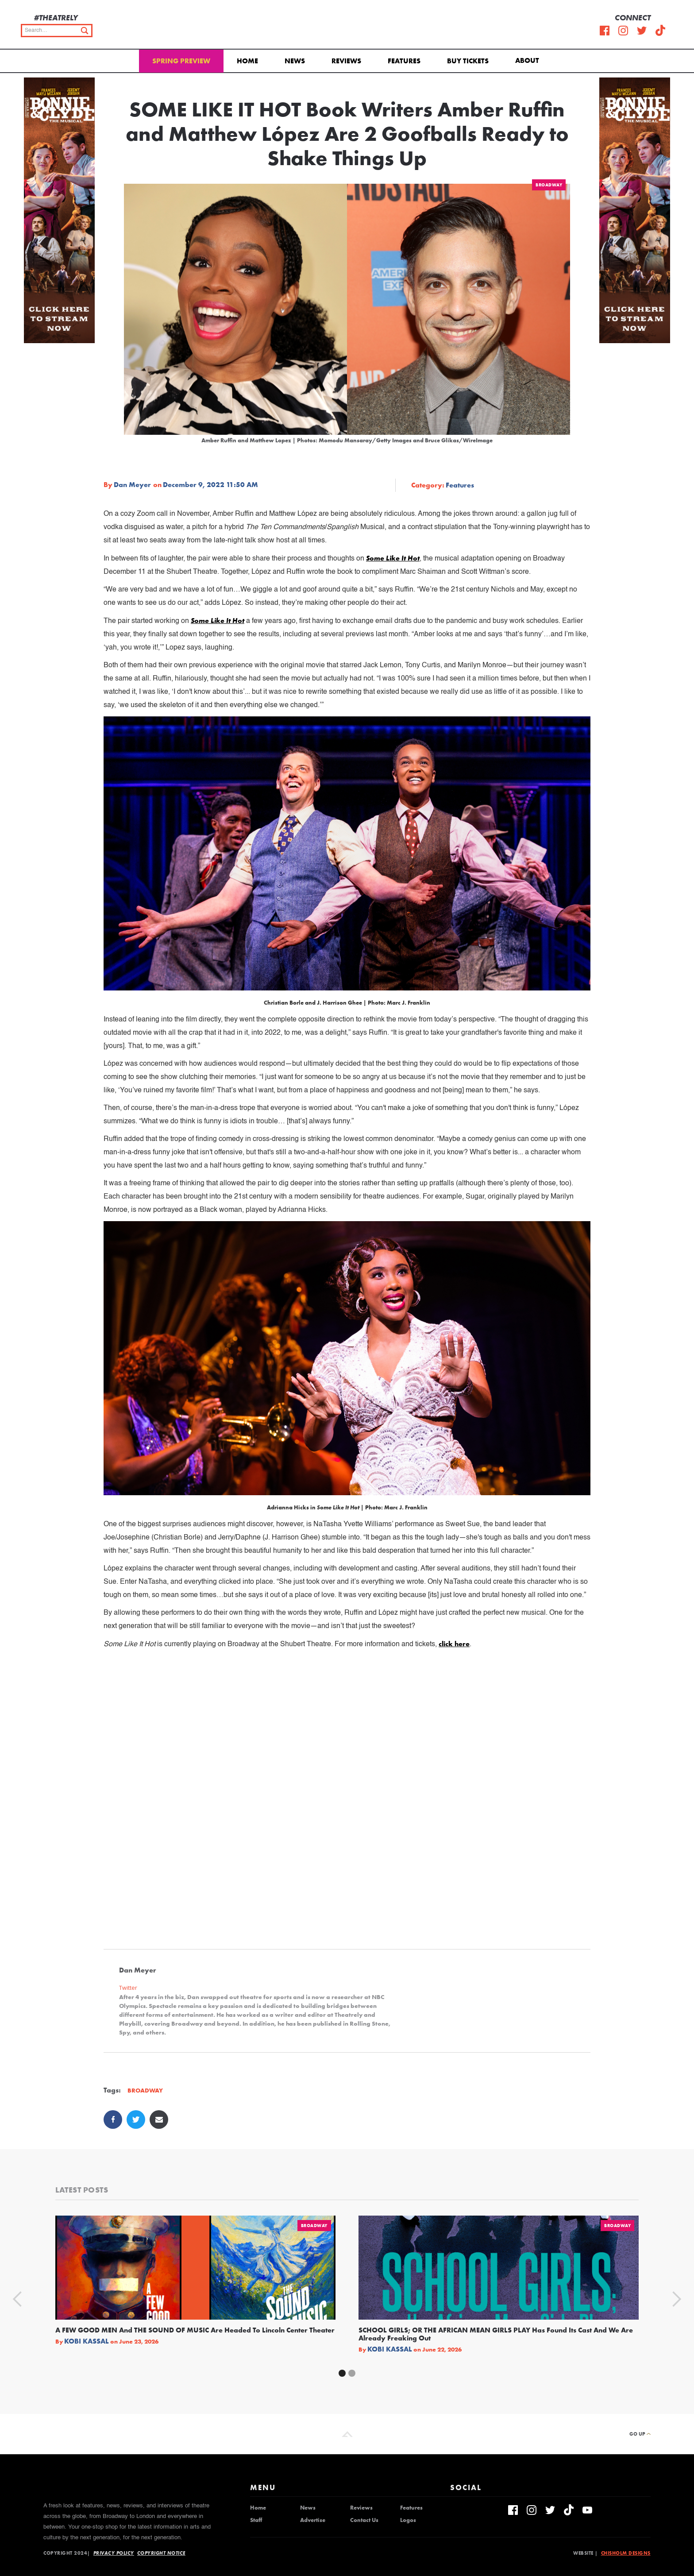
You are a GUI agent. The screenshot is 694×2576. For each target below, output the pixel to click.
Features (404, 61)
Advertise (312, 2520)
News (295, 61)
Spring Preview (181, 61)
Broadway (549, 185)
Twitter (128, 1988)
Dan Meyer (132, 484)
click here (454, 1643)
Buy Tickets (468, 61)
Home (247, 61)
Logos (408, 2520)
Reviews (346, 61)
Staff (256, 2520)
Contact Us (364, 2520)
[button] (528, 60)
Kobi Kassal (86, 2341)
